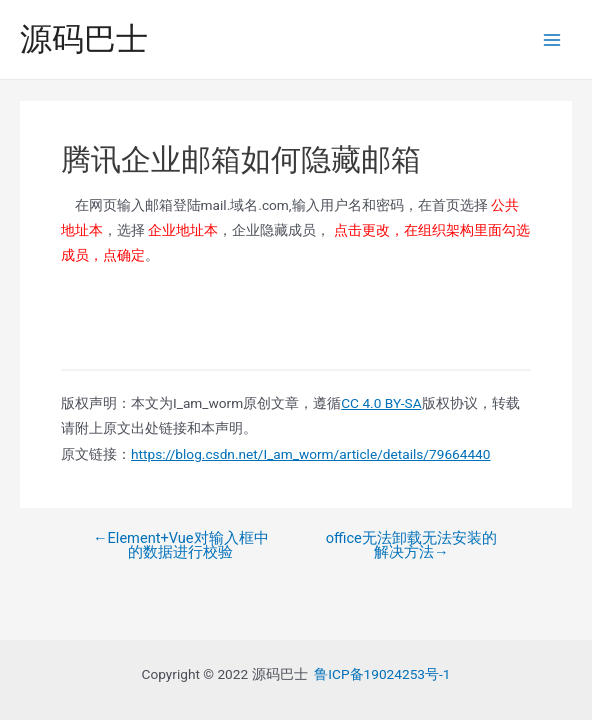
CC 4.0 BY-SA (381, 403)
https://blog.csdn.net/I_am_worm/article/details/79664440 (310, 454)
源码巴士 (84, 39)
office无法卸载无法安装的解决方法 (411, 545)
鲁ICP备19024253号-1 (382, 674)
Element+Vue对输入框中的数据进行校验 (181, 545)
